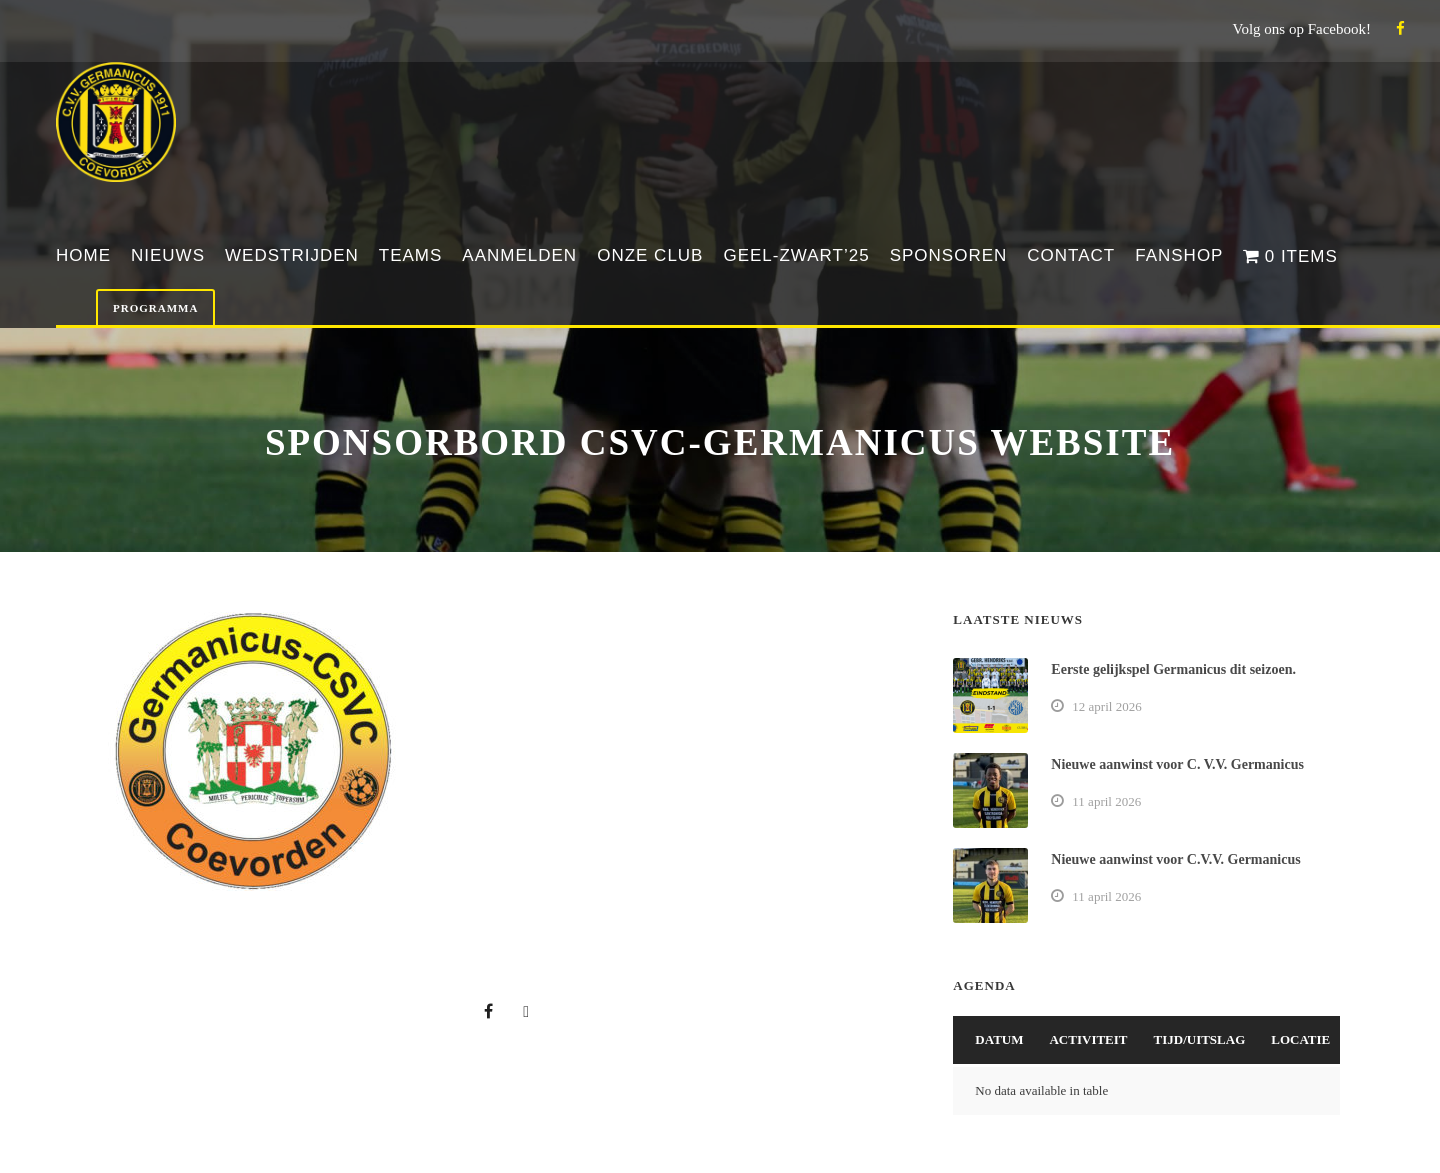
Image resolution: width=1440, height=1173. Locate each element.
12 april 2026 (1106, 706)
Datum (999, 1039)
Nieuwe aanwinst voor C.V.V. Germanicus (1175, 859)
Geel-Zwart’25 (796, 255)
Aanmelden (519, 255)
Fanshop (1179, 255)
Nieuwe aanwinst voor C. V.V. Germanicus (1177, 764)
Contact (1071, 255)
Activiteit (1088, 1039)
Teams (411, 255)
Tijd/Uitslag (1200, 1039)
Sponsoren (949, 255)
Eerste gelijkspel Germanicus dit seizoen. (1173, 669)
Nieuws (168, 255)
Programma (155, 308)
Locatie (1300, 1039)
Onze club (650, 255)
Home (83, 255)
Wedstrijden (292, 255)
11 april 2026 (1106, 801)
